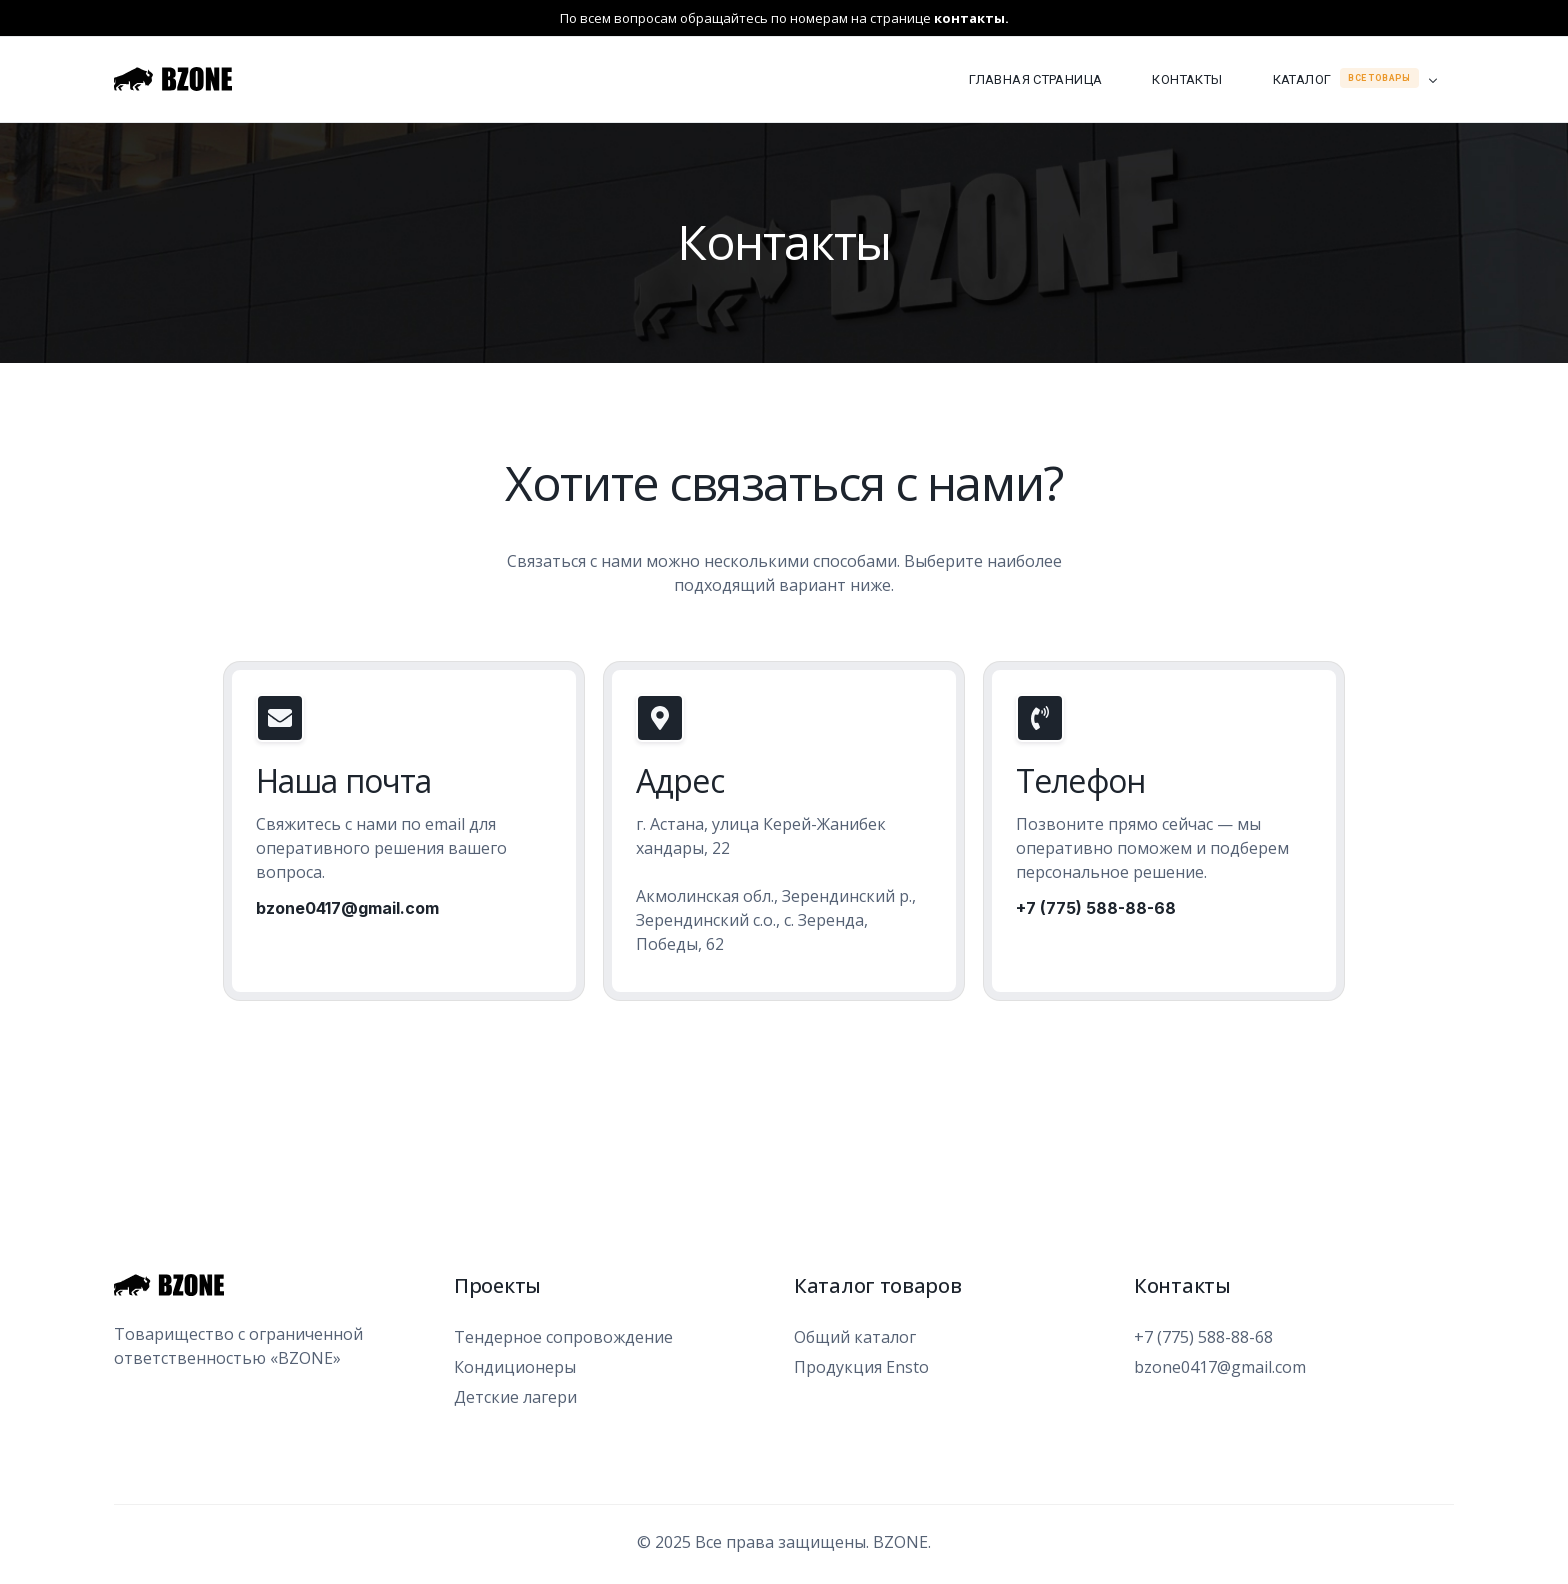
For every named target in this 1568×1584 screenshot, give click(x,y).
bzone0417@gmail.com (347, 908)
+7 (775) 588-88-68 (1096, 908)
